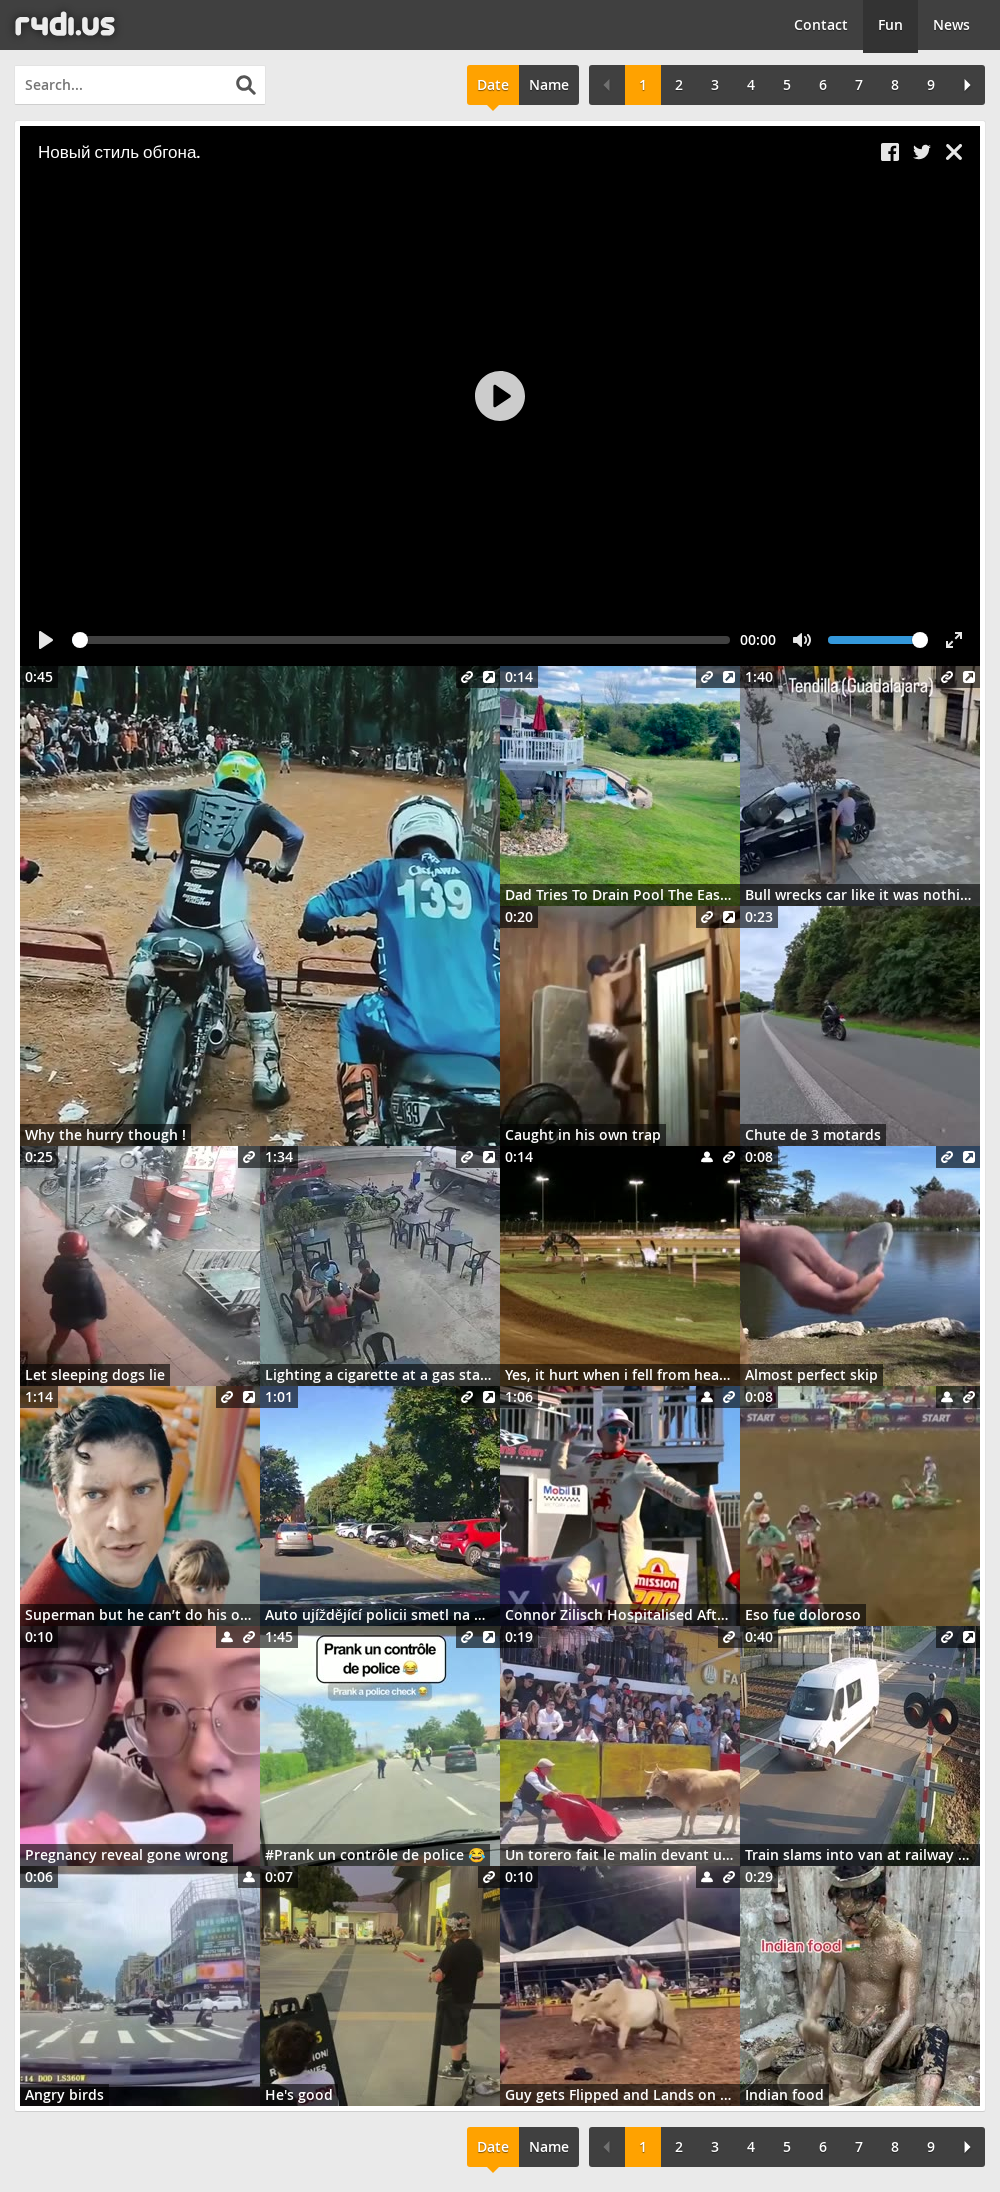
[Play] (500, 396)
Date (493, 84)
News (951, 24)
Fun (890, 24)
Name (549, 84)
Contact (821, 24)
